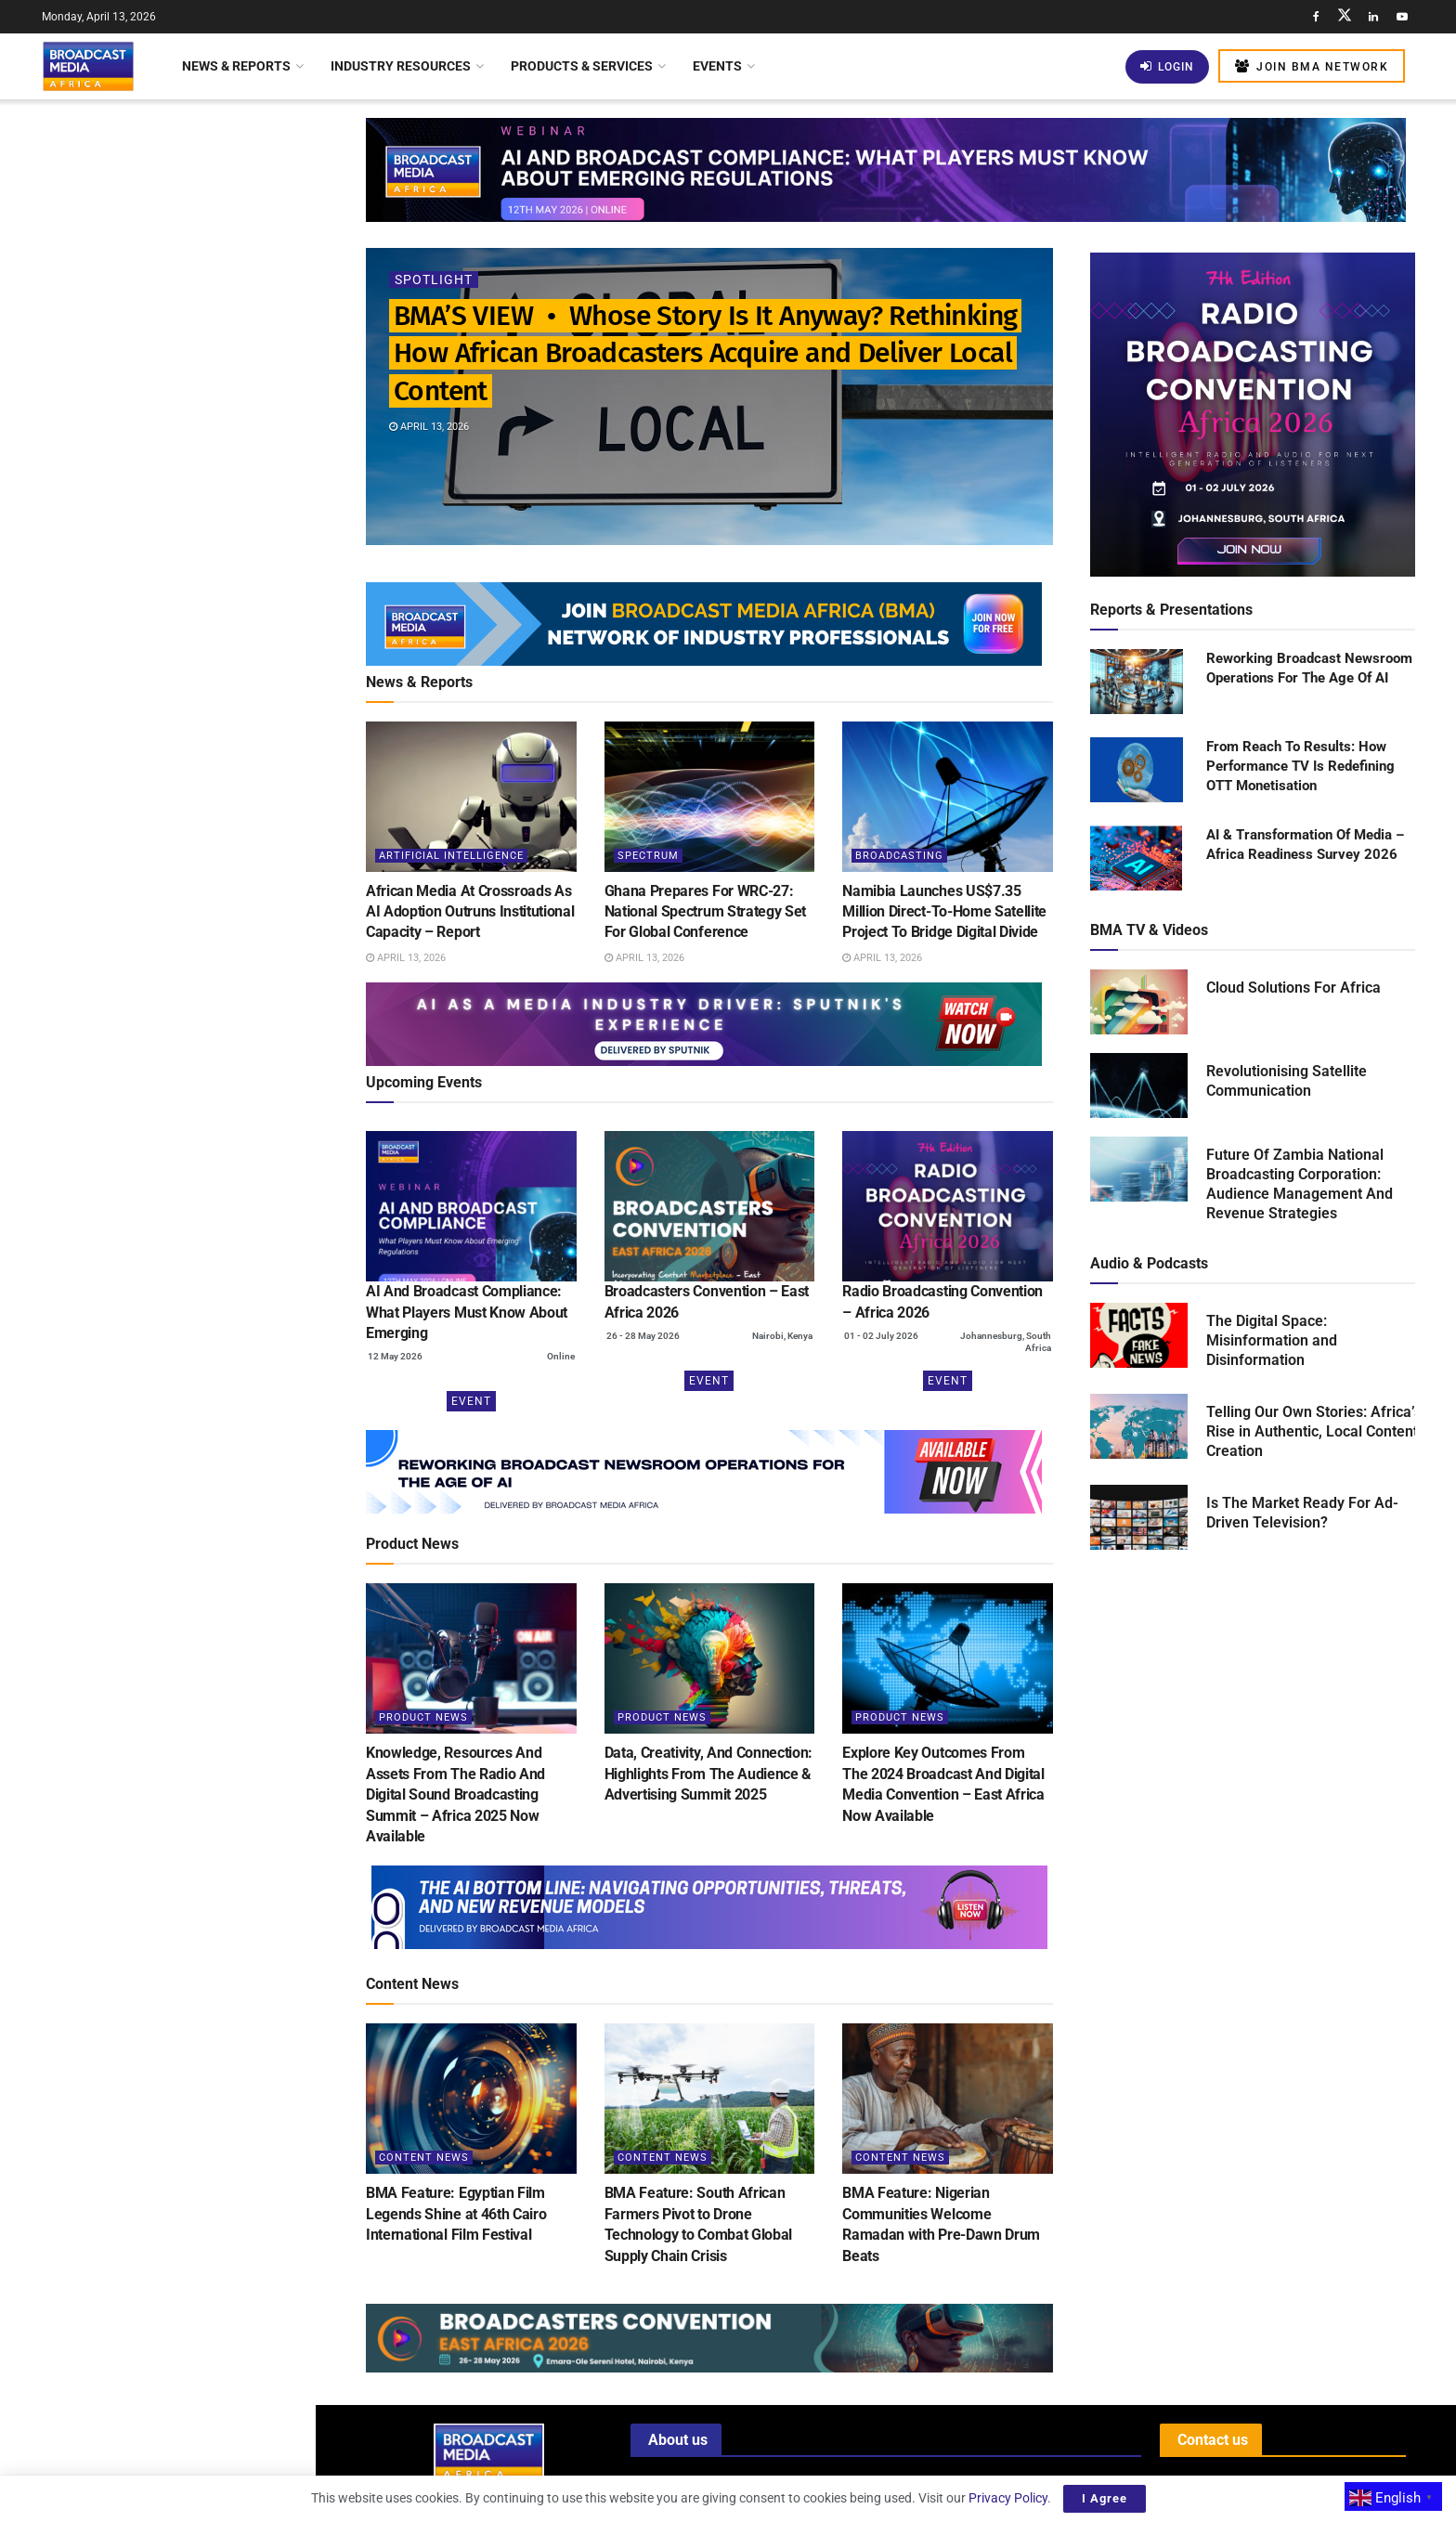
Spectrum (648, 856)
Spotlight (434, 279)
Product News (423, 1717)
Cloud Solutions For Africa (1293, 987)
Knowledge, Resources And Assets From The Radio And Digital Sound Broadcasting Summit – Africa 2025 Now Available (455, 1794)
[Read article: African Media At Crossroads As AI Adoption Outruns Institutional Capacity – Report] (471, 797)
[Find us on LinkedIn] (1373, 16)
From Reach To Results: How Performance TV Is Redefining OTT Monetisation (1300, 766)
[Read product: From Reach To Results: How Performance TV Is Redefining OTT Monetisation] (1136, 770)
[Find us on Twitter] (1344, 16)
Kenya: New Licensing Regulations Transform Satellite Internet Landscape (196, 1261)
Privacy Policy (1007, 2497)
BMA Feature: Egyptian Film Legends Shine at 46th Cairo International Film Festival (456, 2213)
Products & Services (582, 65)
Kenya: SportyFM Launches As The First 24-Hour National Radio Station (197, 936)
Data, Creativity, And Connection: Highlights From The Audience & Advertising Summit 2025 (708, 1773)
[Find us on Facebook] (1316, 16)
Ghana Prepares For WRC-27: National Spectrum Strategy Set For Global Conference (188, 415)
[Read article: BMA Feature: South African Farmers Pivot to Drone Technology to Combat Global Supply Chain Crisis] (709, 2098)
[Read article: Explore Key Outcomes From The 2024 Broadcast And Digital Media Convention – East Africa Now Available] (947, 1658)
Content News (424, 2158)
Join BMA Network (1311, 66)
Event (471, 1401)
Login (1167, 66)
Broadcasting (899, 856)
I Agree (1104, 2498)
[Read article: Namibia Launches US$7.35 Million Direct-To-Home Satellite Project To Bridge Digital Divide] (947, 797)
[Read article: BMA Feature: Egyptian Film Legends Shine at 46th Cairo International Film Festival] (471, 2098)
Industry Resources (401, 65)
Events (717, 65)
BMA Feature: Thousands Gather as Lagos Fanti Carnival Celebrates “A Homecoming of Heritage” (197, 1487)
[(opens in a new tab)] (471, 1206)
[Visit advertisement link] (157, 741)
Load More (157, 1586)
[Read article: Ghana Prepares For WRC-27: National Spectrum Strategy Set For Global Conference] (709, 797)
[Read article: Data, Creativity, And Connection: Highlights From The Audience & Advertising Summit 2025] (709, 1658)
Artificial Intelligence (451, 856)
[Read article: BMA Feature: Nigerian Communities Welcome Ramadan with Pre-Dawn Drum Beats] (947, 2098)
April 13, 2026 (429, 427)
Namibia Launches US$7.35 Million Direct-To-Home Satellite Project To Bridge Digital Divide (197, 520)
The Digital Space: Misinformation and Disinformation (1271, 1340)
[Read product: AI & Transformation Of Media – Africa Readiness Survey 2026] (1136, 859)
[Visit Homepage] (88, 66)
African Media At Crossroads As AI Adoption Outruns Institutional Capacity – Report (196, 310)
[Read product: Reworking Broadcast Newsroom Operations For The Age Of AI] (1136, 682)
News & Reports (236, 65)
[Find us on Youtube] (1402, 16)
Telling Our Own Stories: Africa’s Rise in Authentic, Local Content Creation (1314, 1431)
